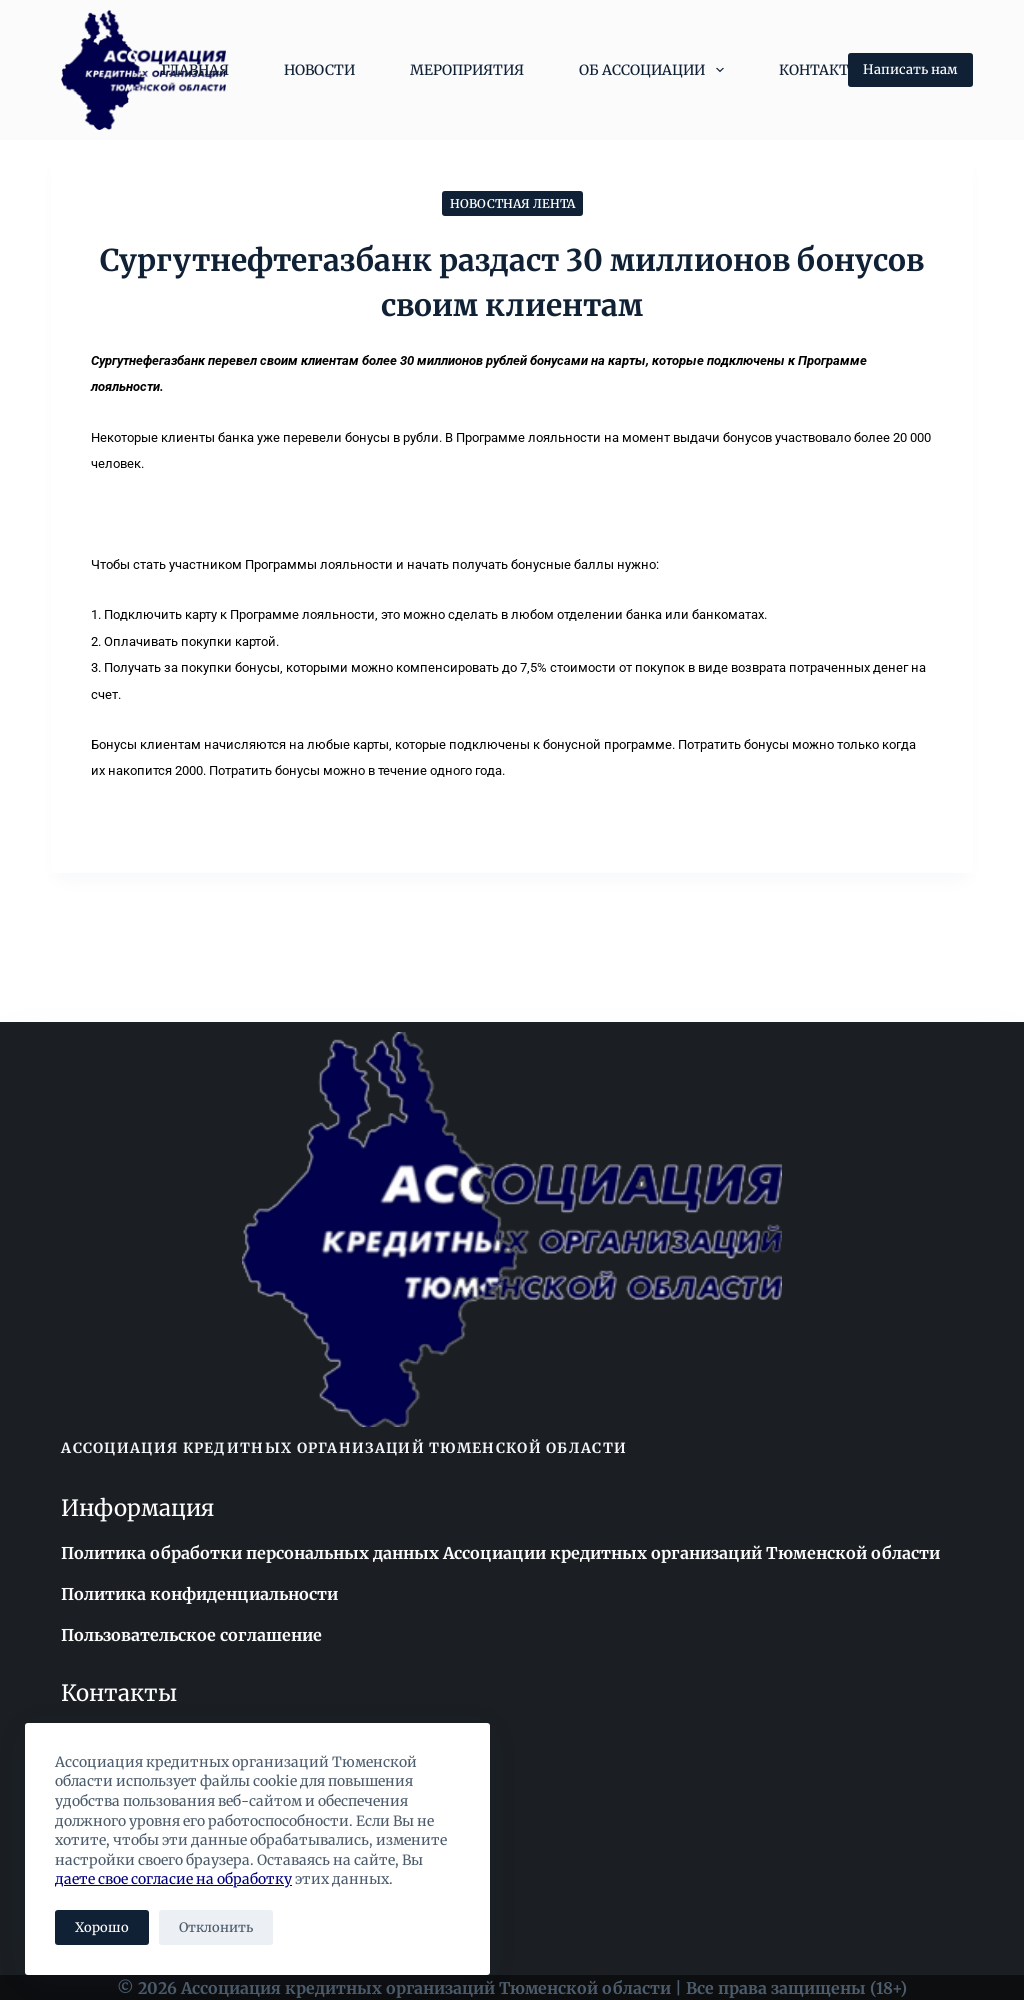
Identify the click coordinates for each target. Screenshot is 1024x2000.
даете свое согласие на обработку (173, 1879)
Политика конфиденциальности (199, 1593)
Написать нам (910, 69)
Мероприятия (467, 70)
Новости (319, 70)
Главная (195, 70)
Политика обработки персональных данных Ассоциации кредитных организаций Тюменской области (497, 1553)
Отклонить (216, 1927)
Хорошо (102, 1927)
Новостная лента (512, 203)
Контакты (821, 70)
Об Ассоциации (655, 70)
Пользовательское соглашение (191, 1634)
